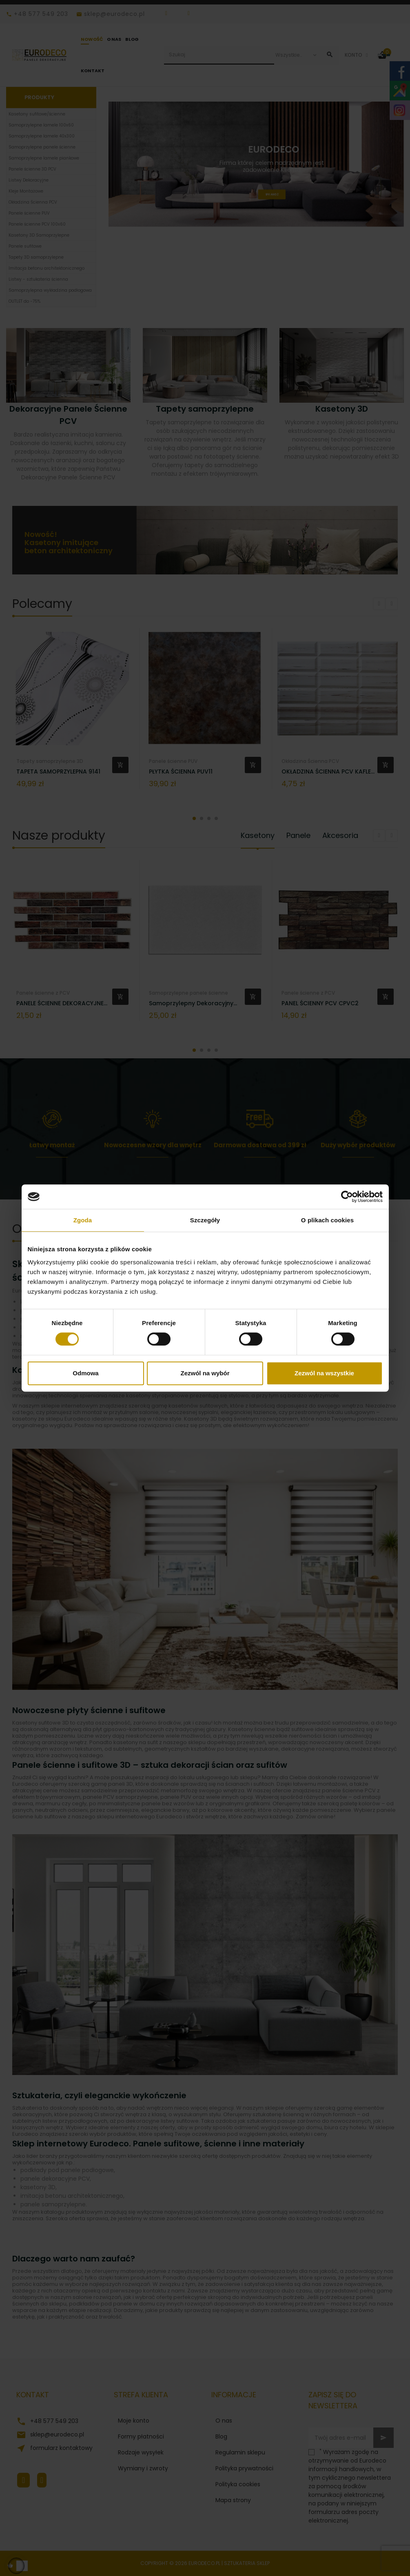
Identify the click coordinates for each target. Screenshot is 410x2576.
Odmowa (85, 1373)
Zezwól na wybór (204, 1373)
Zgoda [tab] (82, 1220)
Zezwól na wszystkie (324, 1373)
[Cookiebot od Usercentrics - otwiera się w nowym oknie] (347, 1196)
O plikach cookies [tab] (327, 1220)
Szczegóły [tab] (205, 1220)
